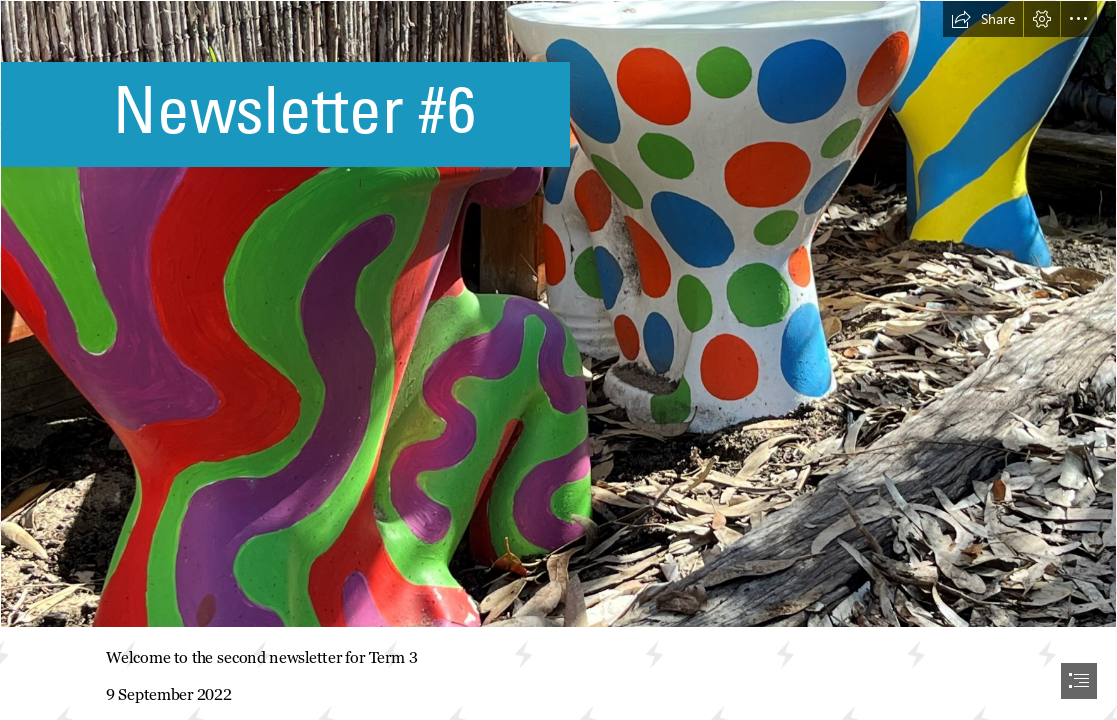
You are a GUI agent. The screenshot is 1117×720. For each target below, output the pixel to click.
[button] (983, 19)
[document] (558, 360)
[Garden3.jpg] (558, 314)
